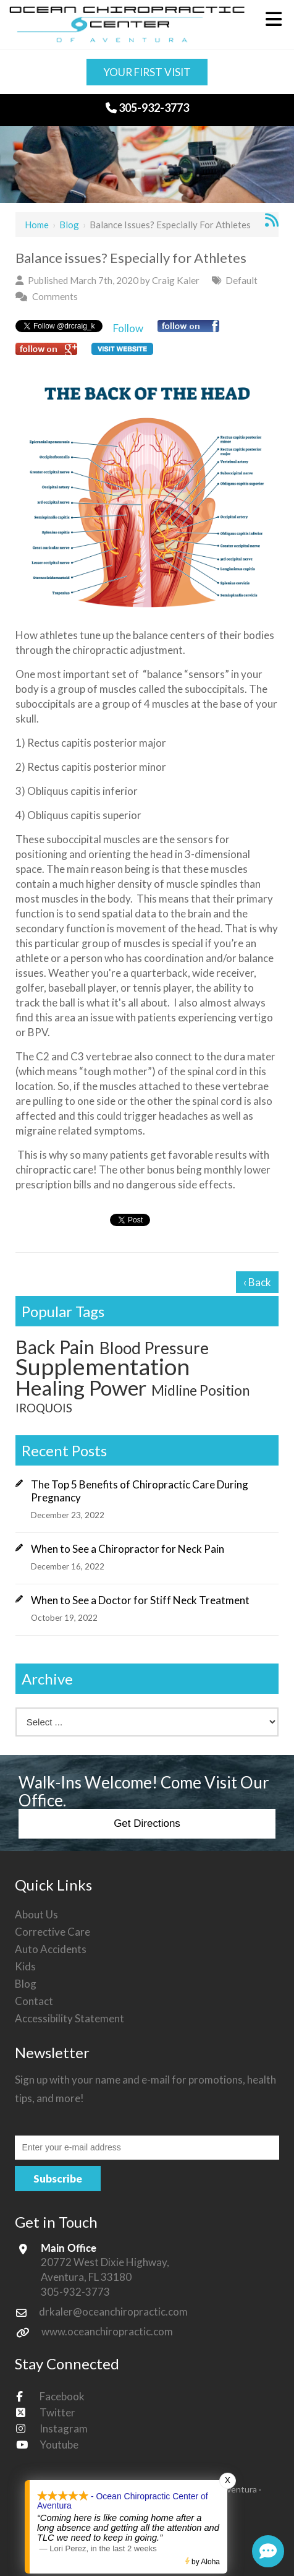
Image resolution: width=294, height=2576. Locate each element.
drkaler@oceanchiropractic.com (113, 2311)
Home (37, 224)
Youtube (59, 2444)
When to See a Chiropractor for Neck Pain (127, 1548)
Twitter (57, 2412)
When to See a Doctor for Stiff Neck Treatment (140, 1600)
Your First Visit (147, 72)
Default (241, 280)
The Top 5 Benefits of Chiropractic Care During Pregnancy (139, 1491)
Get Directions (147, 1823)
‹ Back (257, 1282)
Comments (55, 296)
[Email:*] (147, 2147)
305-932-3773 (147, 107)
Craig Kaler (176, 280)
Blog (69, 224)
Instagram (64, 2428)
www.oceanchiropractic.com (107, 2331)
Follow (128, 328)
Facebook (62, 2396)
